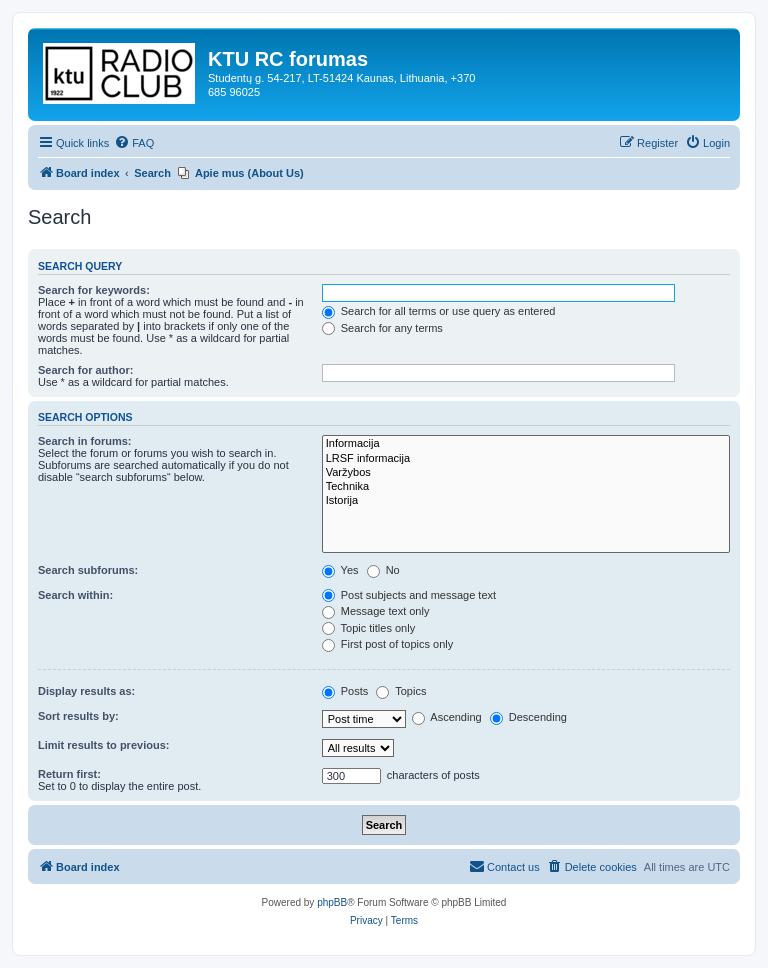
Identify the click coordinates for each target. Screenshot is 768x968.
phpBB (332, 902)
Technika (526, 487)
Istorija (526, 501)
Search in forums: (85, 441)
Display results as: (86, 691)
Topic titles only (368, 628)
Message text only (376, 611)
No (383, 570)
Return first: (69, 774)
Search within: (75, 595)
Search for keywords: (94, 290)
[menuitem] (134, 143)
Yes (340, 570)
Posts (345, 691)
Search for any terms (382, 328)
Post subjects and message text (409, 595)
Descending (528, 717)
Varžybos (526, 473)
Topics (401, 691)
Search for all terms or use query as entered (439, 311)
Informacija (526, 444)
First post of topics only (388, 644)
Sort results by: (78, 716)
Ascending (447, 717)
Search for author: (85, 370)
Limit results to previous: (103, 745)
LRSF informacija (526, 459)
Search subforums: (88, 570)
